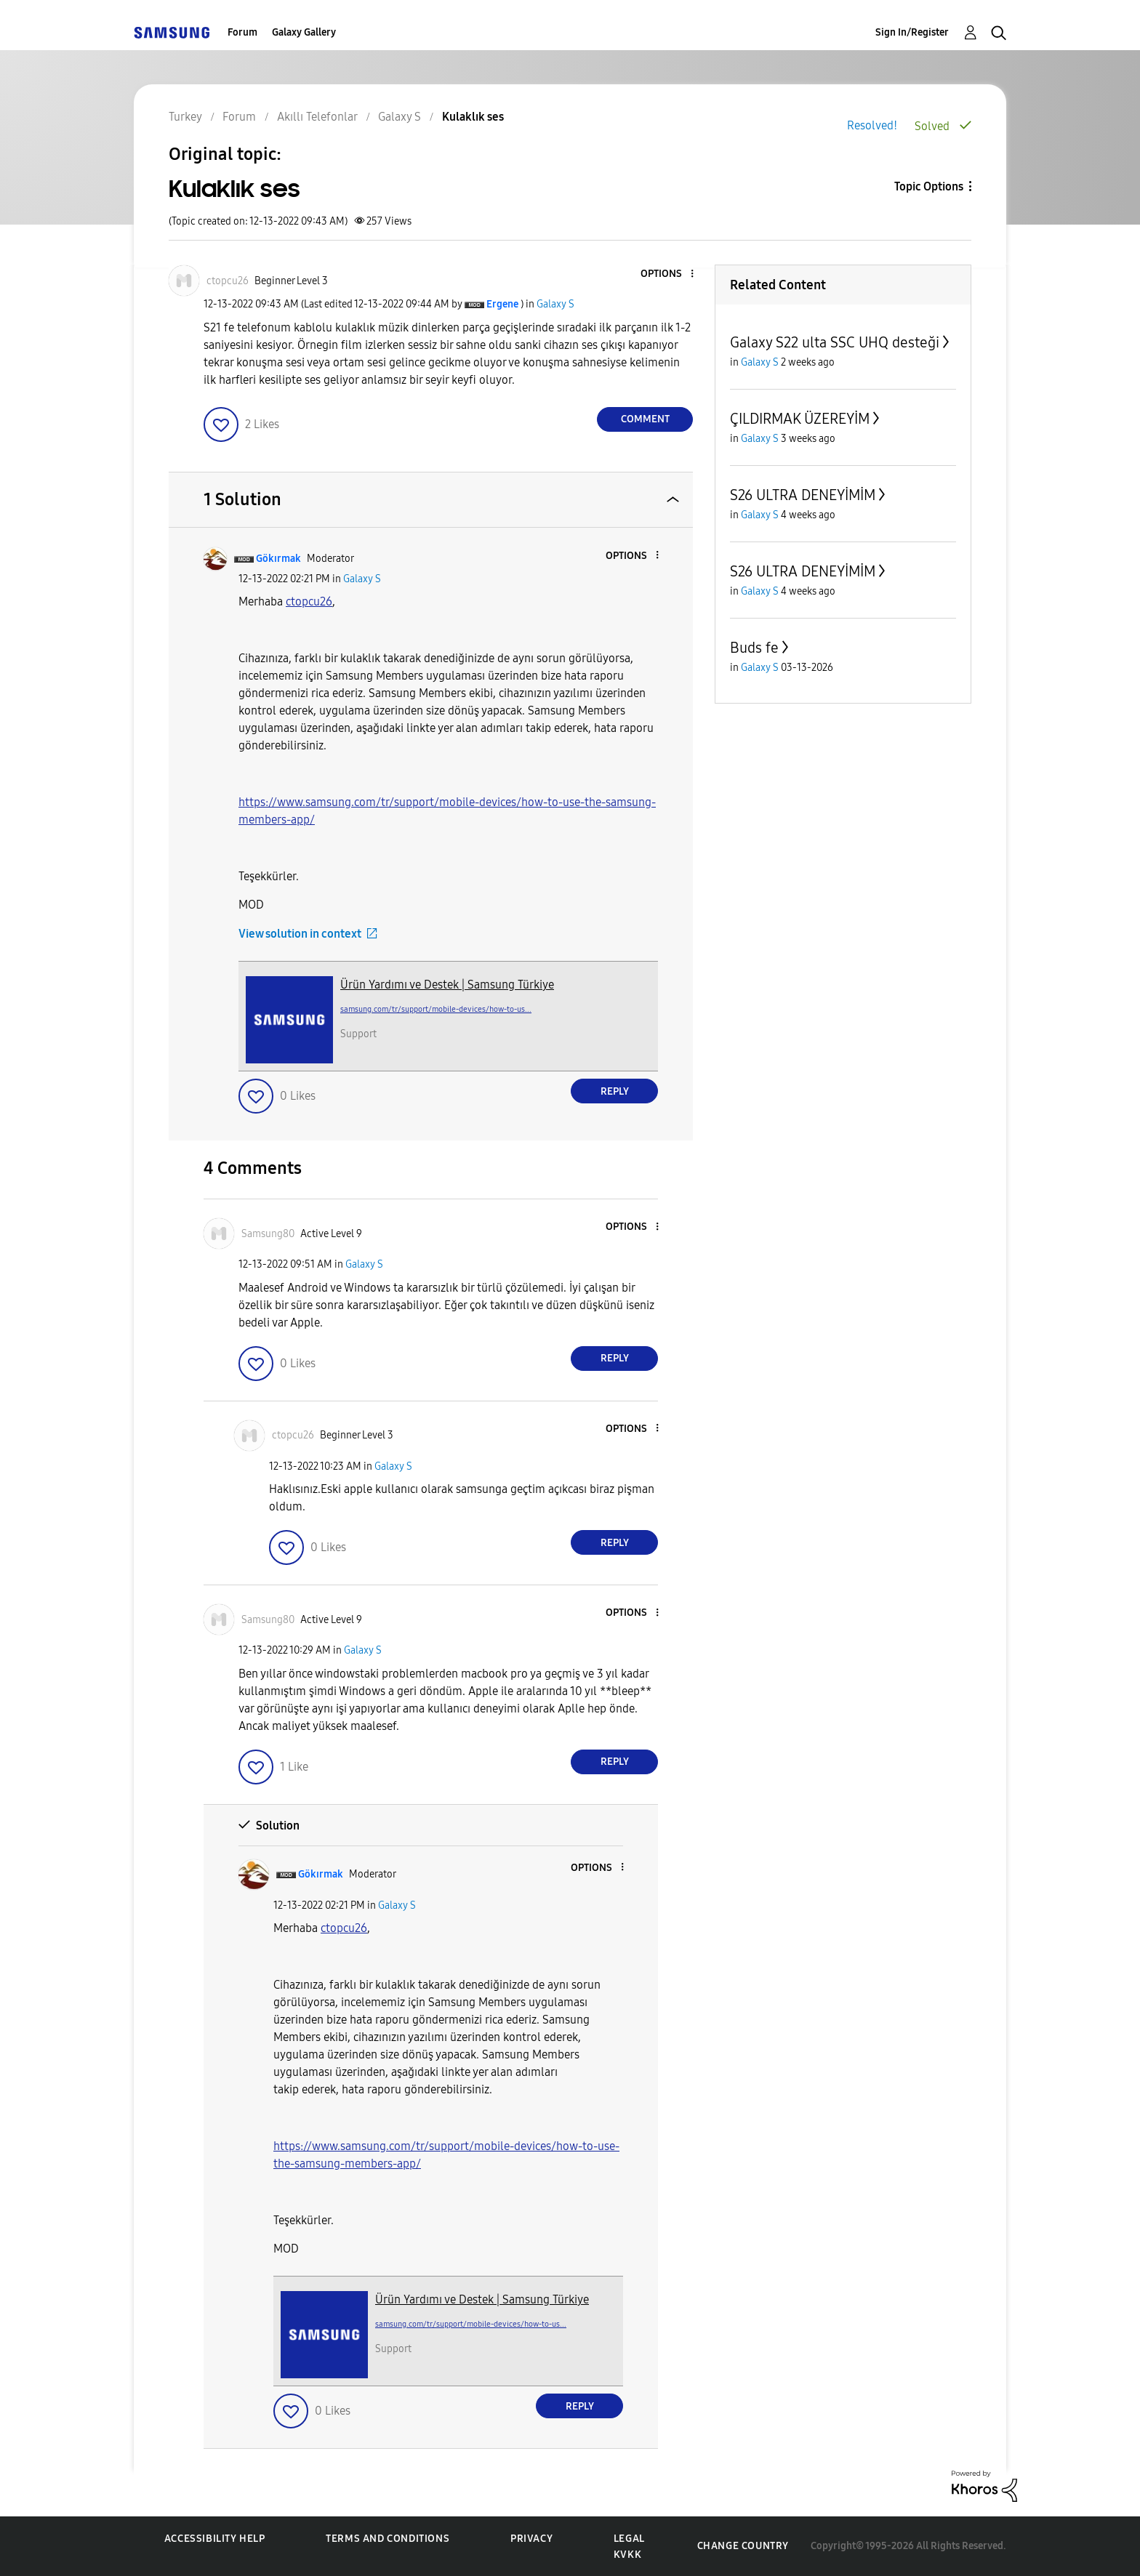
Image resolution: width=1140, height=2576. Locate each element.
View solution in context (299, 934)
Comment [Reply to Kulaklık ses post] (645, 419)
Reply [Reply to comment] (615, 1091)
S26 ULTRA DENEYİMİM (802, 495)
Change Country (743, 2546)
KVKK (627, 2554)
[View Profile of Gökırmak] (278, 558)
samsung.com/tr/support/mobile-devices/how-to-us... (435, 1009)
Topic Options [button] (928, 186)
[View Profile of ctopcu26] (227, 281)
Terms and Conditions (387, 2538)
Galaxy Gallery (304, 32)
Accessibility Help (214, 2538)
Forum (242, 32)
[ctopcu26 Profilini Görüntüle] (309, 601)
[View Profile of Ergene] (502, 304)
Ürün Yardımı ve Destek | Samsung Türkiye (447, 984)
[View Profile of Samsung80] (267, 1234)
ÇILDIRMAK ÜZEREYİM (800, 418)
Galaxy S (555, 304)
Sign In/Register (912, 32)
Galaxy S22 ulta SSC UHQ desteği (834, 342)
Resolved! (872, 125)
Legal (629, 2538)
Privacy (531, 2538)
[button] (668, 274)
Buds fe (754, 647)
